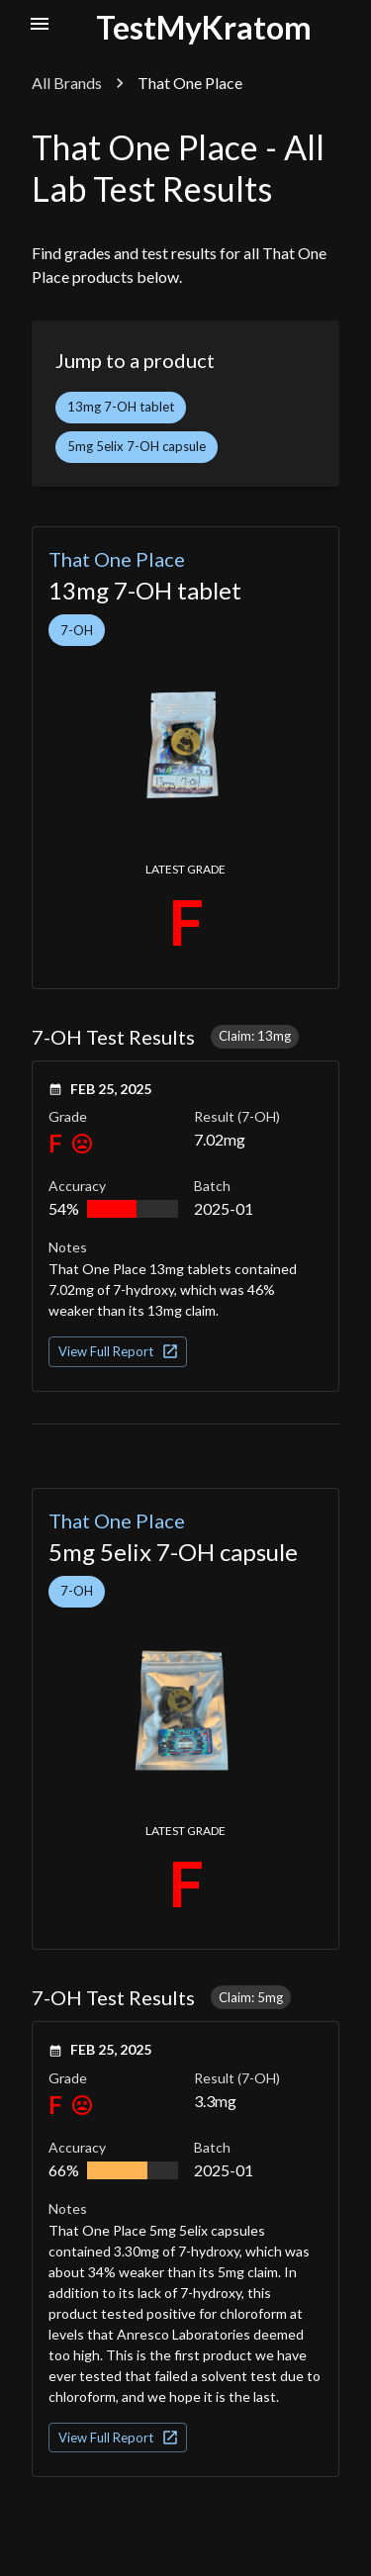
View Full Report (118, 1351)
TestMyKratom (204, 27)
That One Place (116, 559)
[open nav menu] (39, 23)
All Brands (67, 82)
